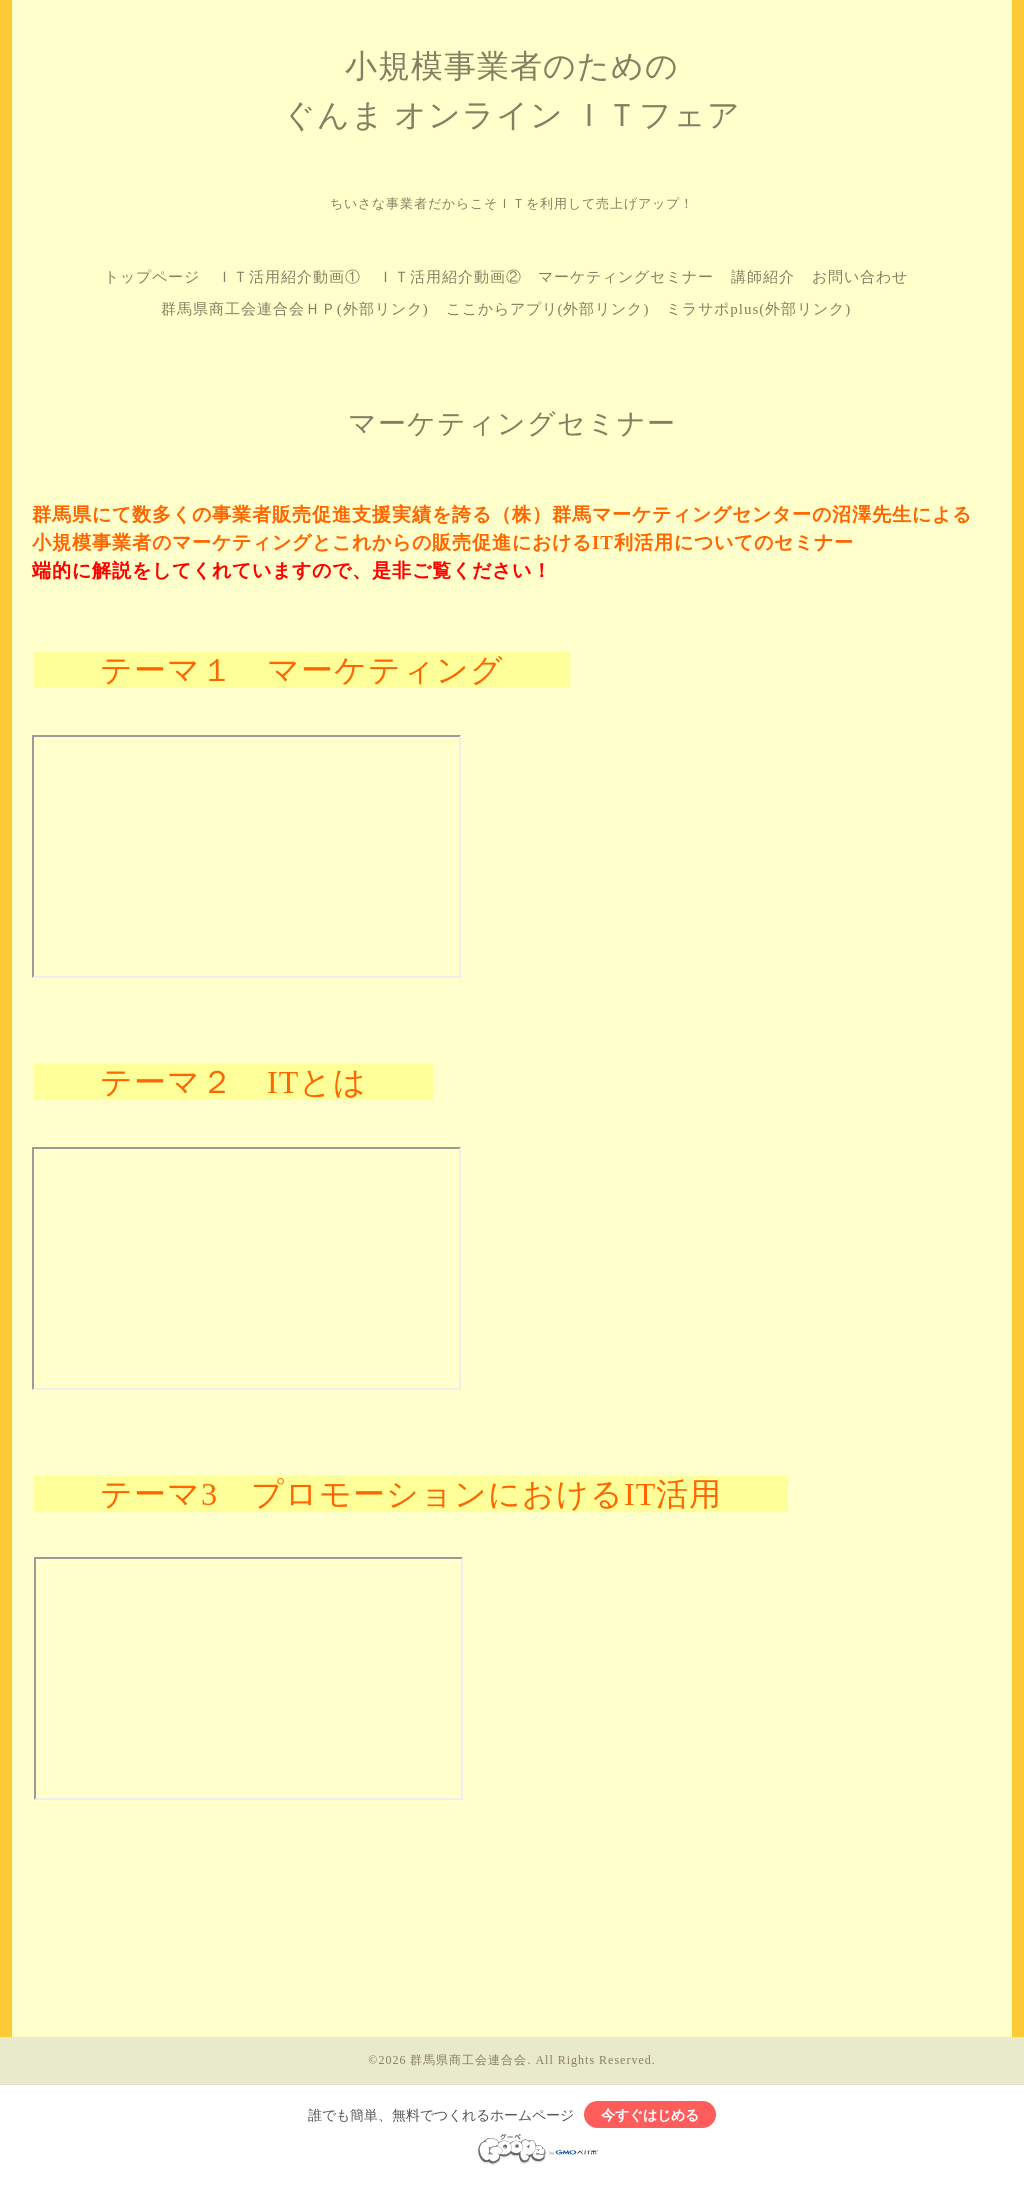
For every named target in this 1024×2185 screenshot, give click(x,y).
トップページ (152, 277)
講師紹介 (763, 277)
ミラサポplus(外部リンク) (758, 309)
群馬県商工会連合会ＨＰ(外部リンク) (295, 309)
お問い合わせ (860, 277)
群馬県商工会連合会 (468, 2060)
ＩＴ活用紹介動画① (289, 277)
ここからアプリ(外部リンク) (548, 309)
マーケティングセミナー (626, 277)
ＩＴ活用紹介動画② (450, 277)
